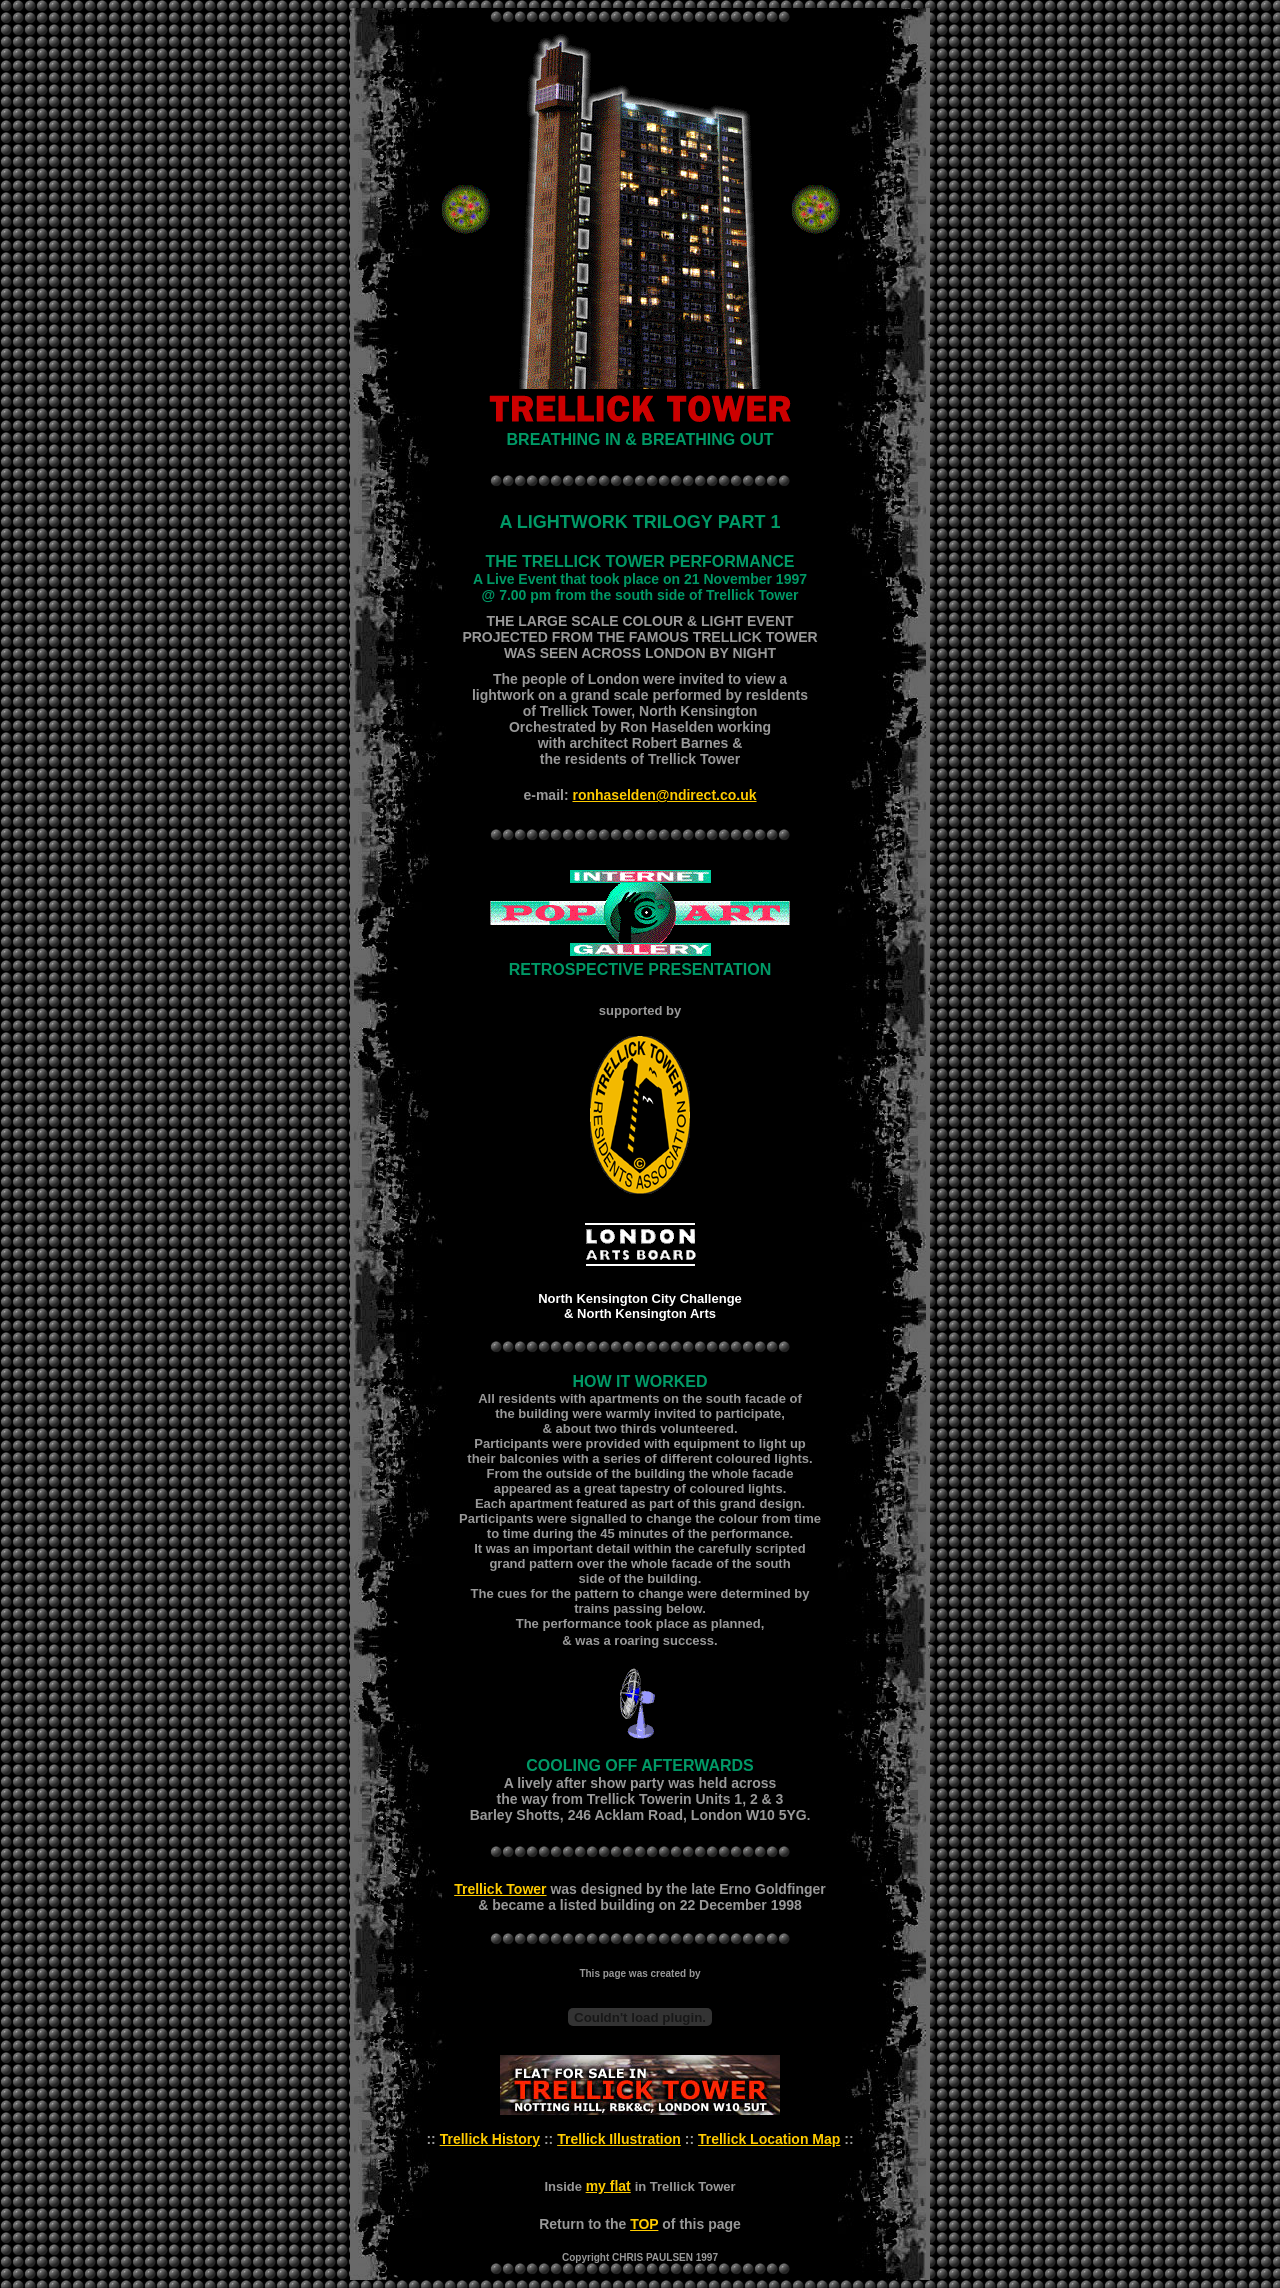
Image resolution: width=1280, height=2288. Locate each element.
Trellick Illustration (619, 2139)
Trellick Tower (500, 1889)
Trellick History (490, 2139)
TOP (644, 2224)
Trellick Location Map (769, 2139)
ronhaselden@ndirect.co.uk (664, 795)
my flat (608, 2186)
